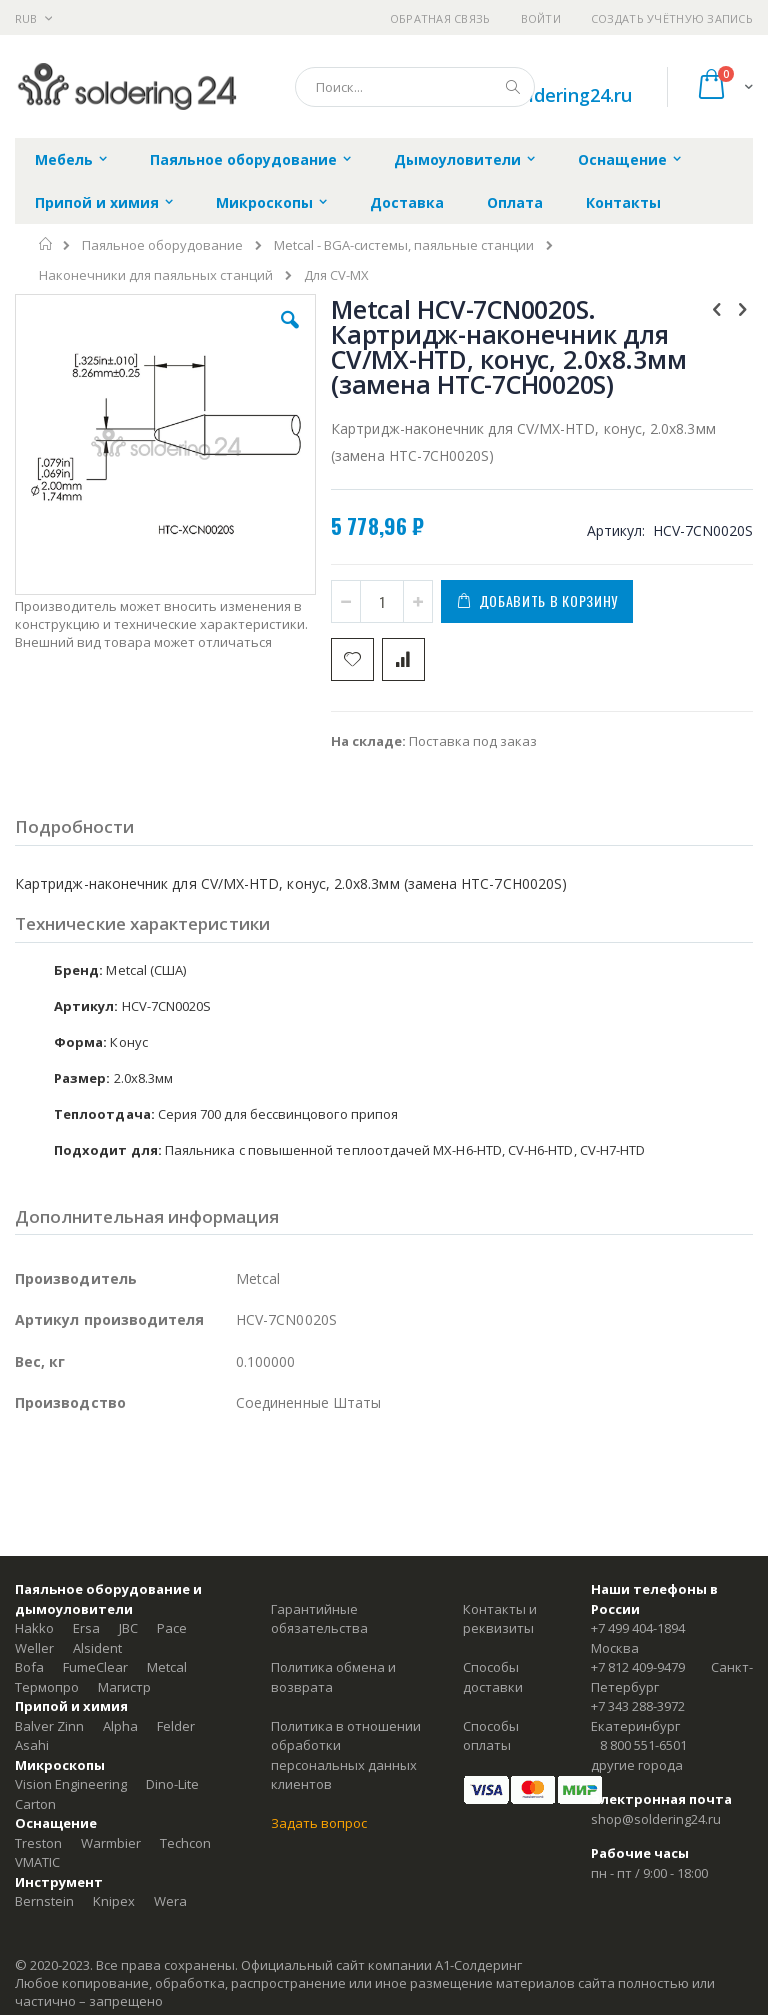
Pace (172, 1628)
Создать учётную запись (672, 18)
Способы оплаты (491, 1736)
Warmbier (111, 1843)
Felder (176, 1726)
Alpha (120, 1726)
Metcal (167, 1667)
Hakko (34, 1628)
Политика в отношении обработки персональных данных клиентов (346, 1755)
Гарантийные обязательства (319, 1619)
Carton (35, 1804)
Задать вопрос (319, 1823)
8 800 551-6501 (643, 1745)
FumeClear (95, 1667)
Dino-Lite (172, 1784)
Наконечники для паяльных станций (156, 275)
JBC (128, 1628)
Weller (34, 1648)
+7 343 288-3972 (638, 1706)
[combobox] (415, 87)
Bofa (29, 1667)
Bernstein (44, 1901)
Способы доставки (493, 1677)
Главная (46, 244)
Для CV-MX (336, 275)
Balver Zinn (49, 1726)
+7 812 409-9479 (638, 1667)
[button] (290, 335)
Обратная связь (440, 18)
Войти (541, 18)
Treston (38, 1843)
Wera (170, 1901)
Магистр (124, 1687)
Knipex (114, 1901)
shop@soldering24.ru (541, 95)
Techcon (185, 1843)
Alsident (97, 1648)
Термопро (47, 1687)
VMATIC (37, 1862)
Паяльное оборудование (162, 245)
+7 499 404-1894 (638, 1628)
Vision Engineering (71, 1784)
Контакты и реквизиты (500, 1619)
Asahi (32, 1745)
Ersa (86, 1628)
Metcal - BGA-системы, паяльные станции (404, 245)
